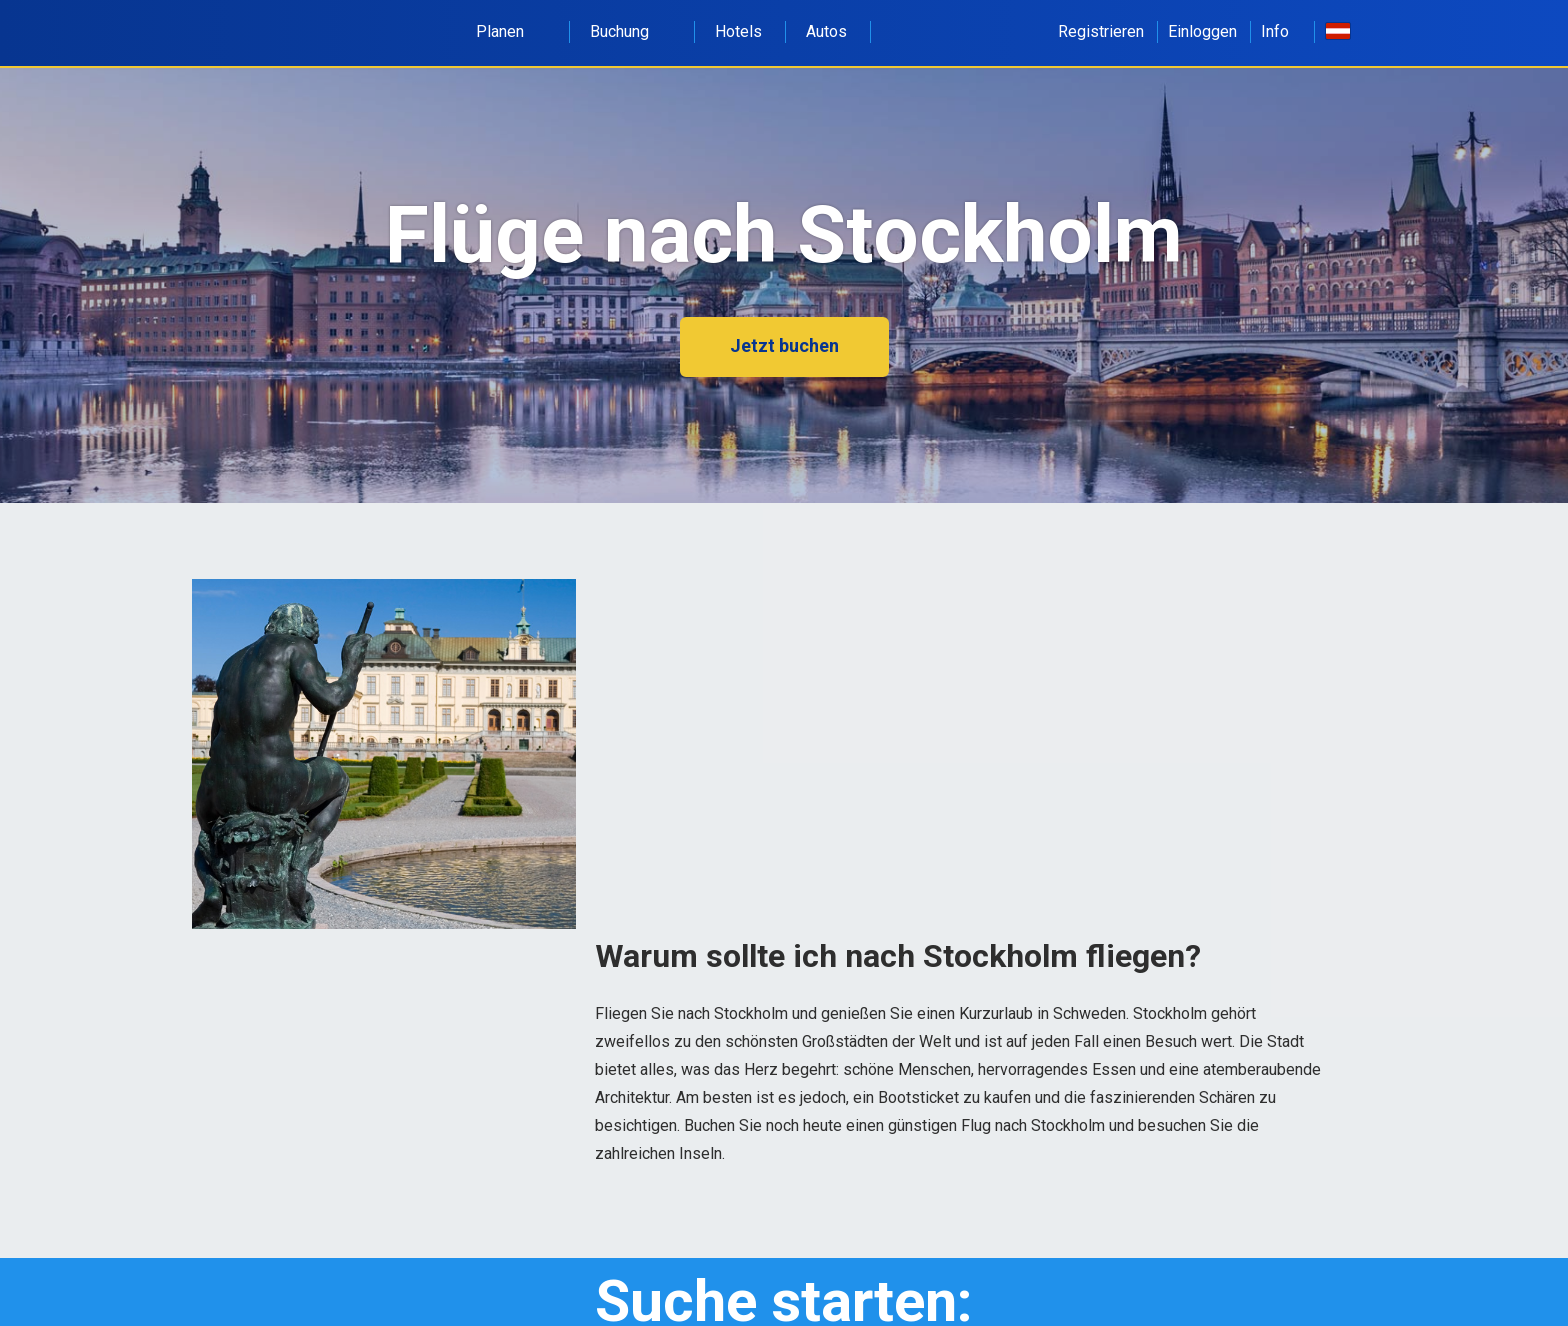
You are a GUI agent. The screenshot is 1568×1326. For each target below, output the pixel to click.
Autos (826, 31)
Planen (511, 31)
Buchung (630, 31)
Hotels (738, 31)
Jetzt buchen (784, 345)
